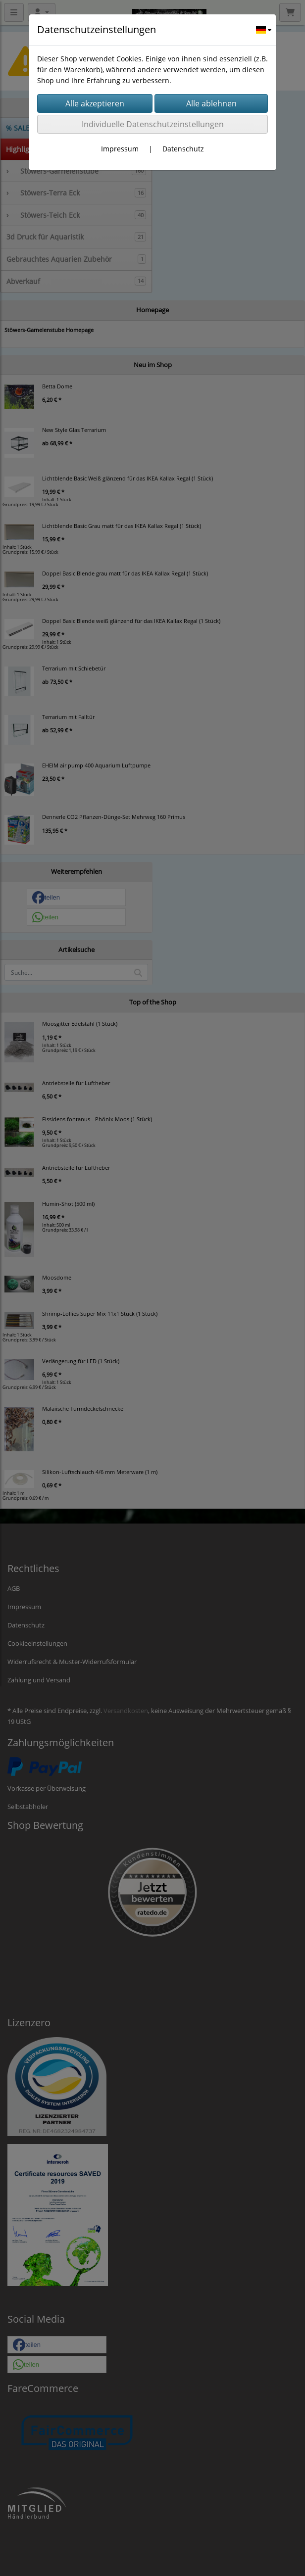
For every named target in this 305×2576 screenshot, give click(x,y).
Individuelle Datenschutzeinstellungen (153, 124)
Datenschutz (183, 148)
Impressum (120, 148)
